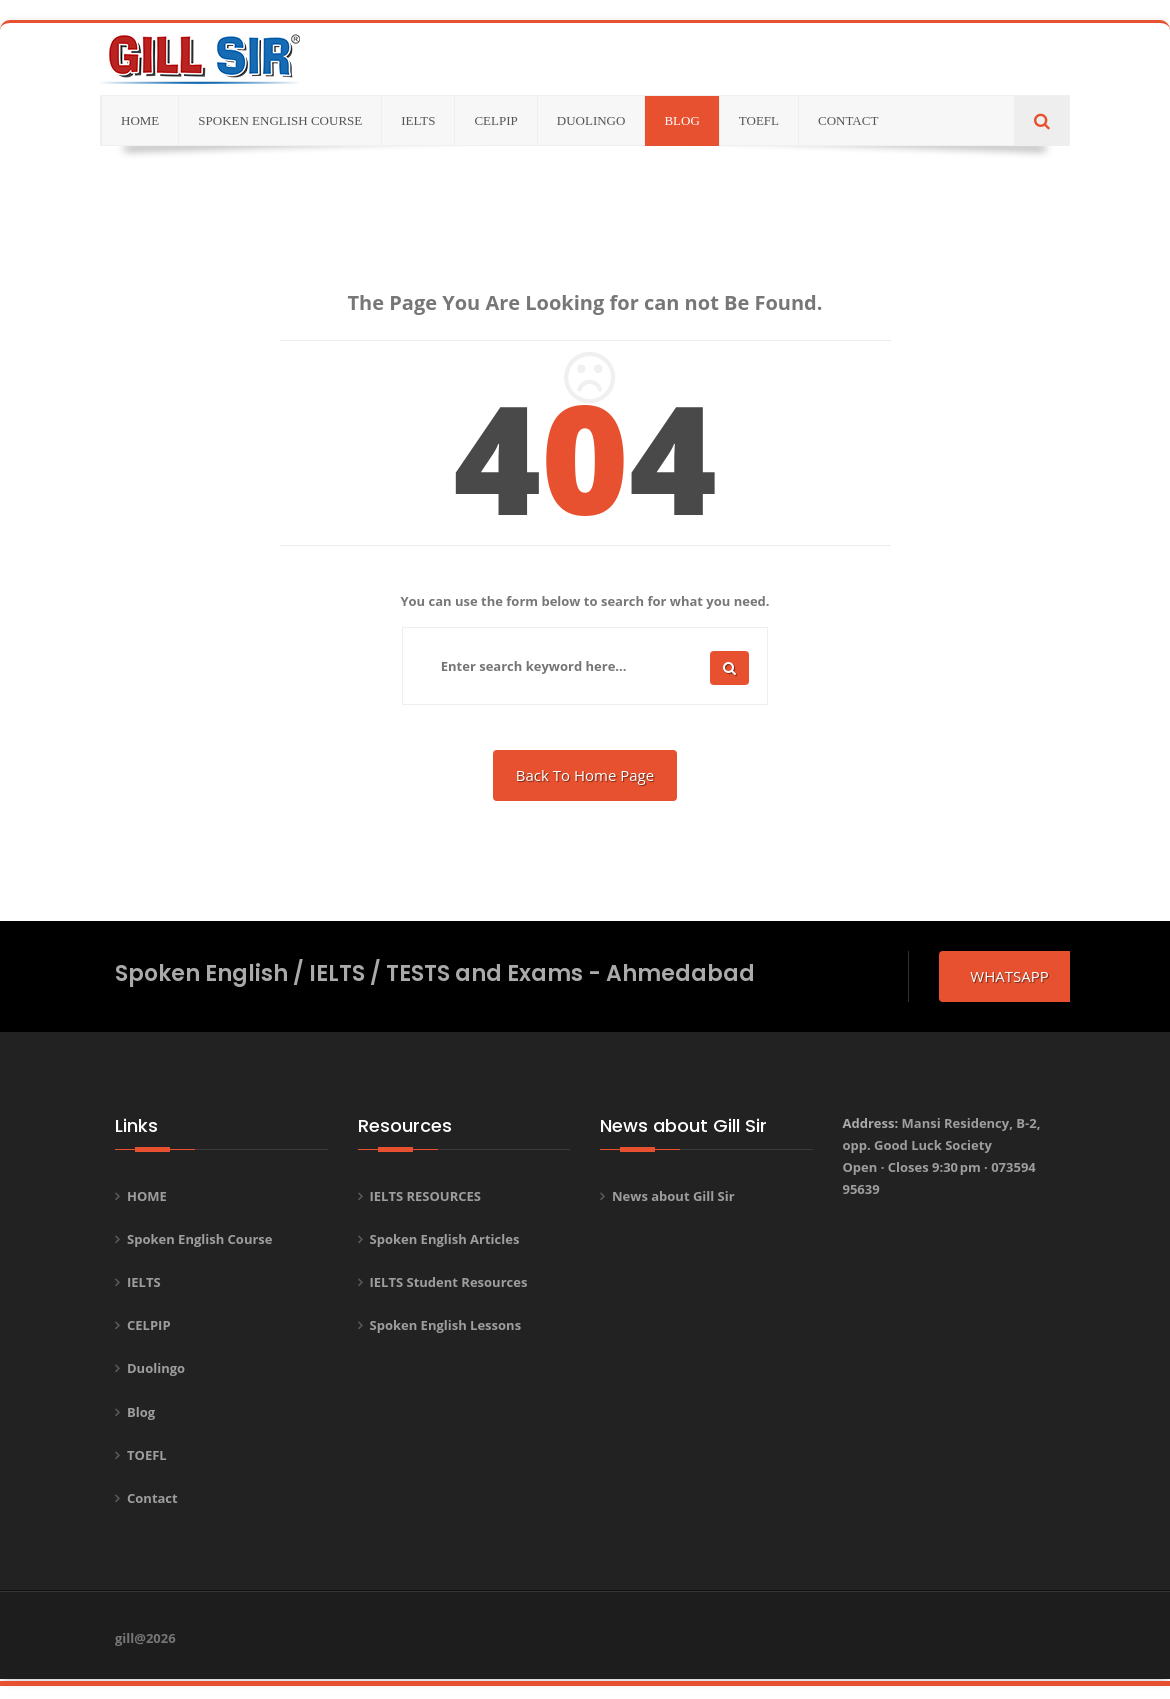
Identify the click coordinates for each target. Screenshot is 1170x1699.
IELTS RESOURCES (426, 1196)
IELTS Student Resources (449, 1282)
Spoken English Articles (445, 1239)
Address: (942, 1156)
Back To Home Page (585, 775)
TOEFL (147, 1455)
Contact (152, 1498)
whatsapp (1009, 976)
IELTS (144, 1282)
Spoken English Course (200, 1239)
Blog (141, 1412)
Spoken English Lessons (446, 1325)
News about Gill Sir (673, 1196)
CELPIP (149, 1325)
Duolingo (156, 1368)
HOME (147, 1196)
